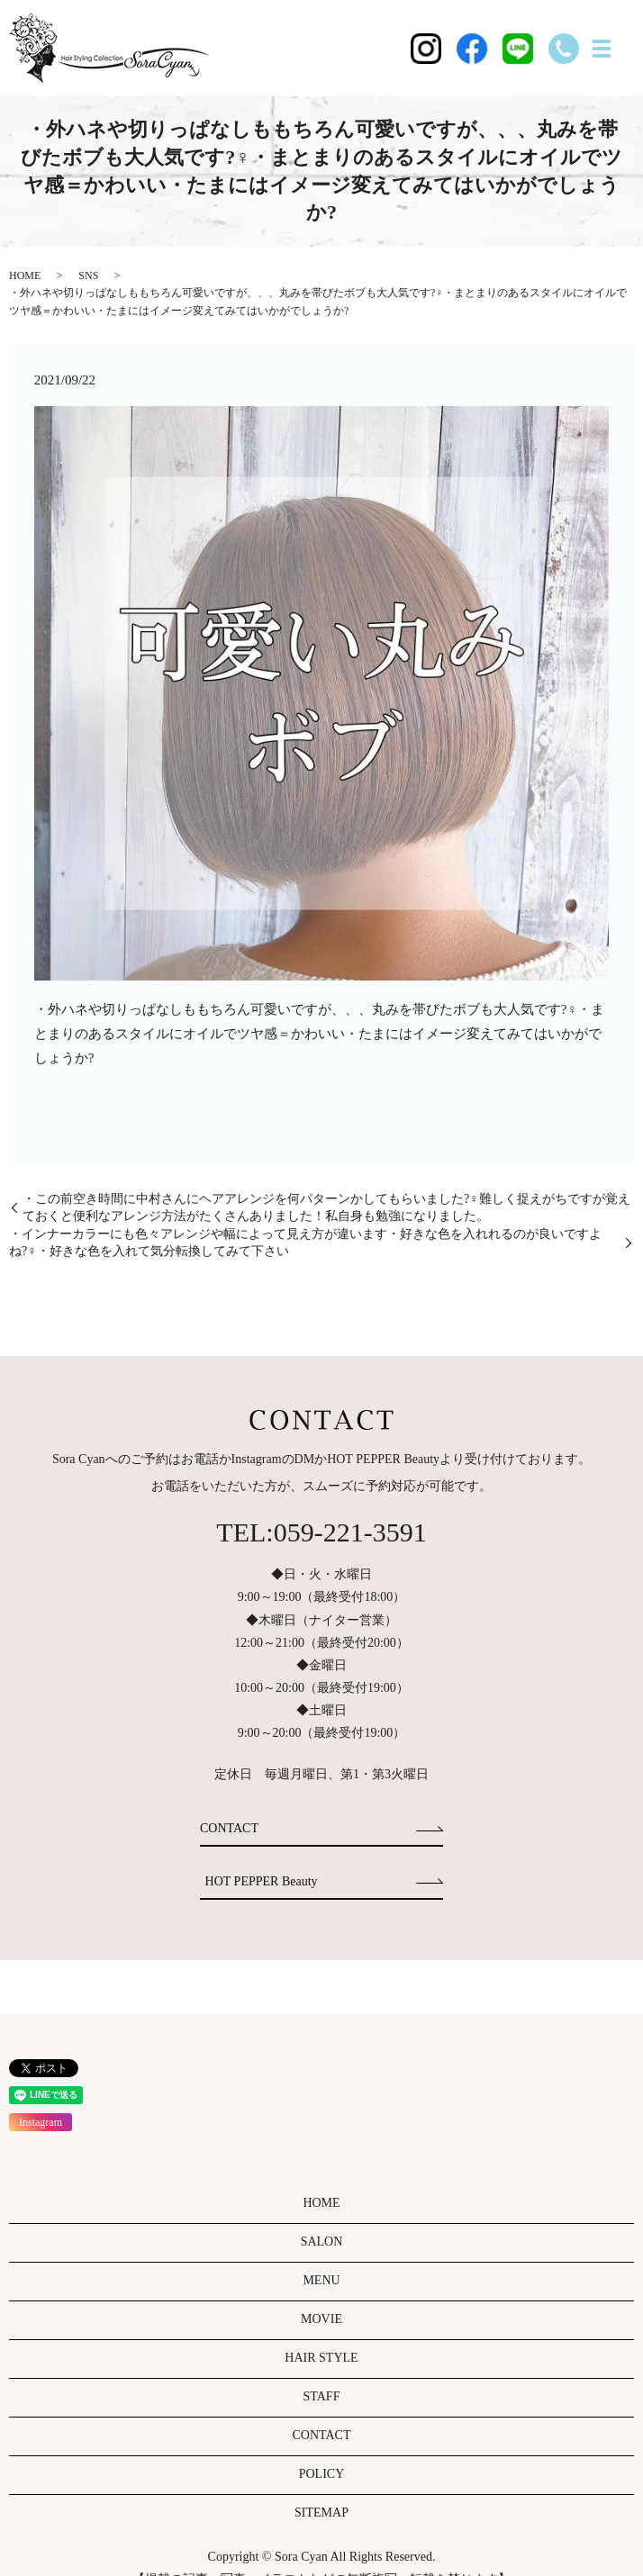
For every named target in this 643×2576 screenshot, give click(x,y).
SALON (322, 2241)
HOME (25, 275)
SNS (88, 275)
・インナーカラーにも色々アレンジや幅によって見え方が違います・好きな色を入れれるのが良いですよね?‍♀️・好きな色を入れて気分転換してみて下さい (305, 1243)
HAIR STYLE (321, 2357)
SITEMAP (321, 2512)
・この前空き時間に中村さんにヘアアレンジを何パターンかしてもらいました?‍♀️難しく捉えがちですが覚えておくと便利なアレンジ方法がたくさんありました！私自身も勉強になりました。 (326, 1208)
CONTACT (229, 1828)
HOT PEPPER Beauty (261, 1881)
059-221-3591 (350, 1532)
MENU (321, 2280)
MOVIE (321, 2319)
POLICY (322, 2474)
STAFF (321, 2396)
